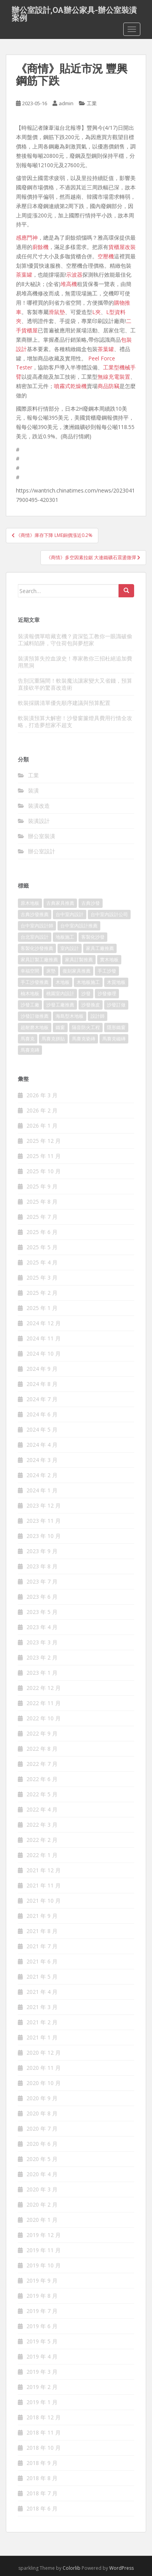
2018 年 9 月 (42, 2463)
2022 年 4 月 (42, 1809)
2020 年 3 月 (42, 2189)
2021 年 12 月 (43, 1870)
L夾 (96, 312)
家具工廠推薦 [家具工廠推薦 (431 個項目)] (100, 948)
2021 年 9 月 (42, 1915)
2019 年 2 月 (42, 2387)
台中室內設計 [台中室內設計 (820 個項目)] (70, 914)
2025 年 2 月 (42, 1292)
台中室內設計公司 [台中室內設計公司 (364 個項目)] (109, 914)
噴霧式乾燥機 (70, 386)
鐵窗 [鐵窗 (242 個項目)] (60, 1027)
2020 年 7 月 (42, 2128)
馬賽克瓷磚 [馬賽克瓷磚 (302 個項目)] (83, 1038)
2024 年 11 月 (43, 1338)
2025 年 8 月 (42, 1201)
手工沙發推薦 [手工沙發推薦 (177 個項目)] (35, 982)
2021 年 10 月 (43, 1900)
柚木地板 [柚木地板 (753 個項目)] (30, 993)
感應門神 (27, 237)
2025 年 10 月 (43, 1171)
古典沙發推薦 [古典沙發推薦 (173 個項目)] (35, 914)
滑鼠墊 (57, 312)
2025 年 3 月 (42, 1277)
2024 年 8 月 (42, 1384)
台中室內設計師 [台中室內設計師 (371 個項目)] (37, 925)
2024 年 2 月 (42, 1475)
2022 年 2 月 (42, 1839)
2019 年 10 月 (43, 2265)
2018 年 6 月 (42, 2508)
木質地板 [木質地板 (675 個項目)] (116, 982)
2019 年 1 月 (42, 2402)
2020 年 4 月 (42, 2174)
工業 (92, 103)
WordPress (121, 2568)
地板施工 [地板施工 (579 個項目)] (65, 937)
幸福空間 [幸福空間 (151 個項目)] (30, 971)
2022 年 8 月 (42, 1748)
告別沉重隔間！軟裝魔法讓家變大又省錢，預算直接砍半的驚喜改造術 (75, 684)
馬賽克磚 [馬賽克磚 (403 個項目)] (30, 1050)
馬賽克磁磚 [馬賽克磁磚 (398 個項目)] (114, 1038)
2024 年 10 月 (43, 1353)
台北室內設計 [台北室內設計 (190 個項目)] (35, 937)
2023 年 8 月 (42, 1566)
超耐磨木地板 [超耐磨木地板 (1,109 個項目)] (35, 1027)
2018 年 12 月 (43, 2417)
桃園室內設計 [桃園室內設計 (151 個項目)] (60, 993)
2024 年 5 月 (42, 1429)
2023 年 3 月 (42, 1642)
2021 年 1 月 (42, 2037)
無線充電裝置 (114, 376)
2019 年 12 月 (43, 2235)
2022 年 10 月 (43, 1718)
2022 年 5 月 (42, 1794)
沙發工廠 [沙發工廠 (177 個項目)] (30, 1004)
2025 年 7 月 (42, 1216)
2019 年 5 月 (42, 2341)
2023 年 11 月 (43, 1520)
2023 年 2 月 (42, 1657)
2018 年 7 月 (42, 2493)
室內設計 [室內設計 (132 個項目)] (69, 948)
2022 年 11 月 (43, 1703)
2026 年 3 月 (42, 1095)
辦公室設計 (41, 851)
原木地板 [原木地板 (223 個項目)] (30, 903)
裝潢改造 (39, 805)
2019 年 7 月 (42, 2311)
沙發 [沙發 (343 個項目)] (86, 993)
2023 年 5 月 (42, 1612)
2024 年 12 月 (43, 1323)
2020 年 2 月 (42, 2204)
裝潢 (33, 790)
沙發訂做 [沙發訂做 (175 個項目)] (116, 1004)
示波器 (74, 274)
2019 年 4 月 (42, 2356)
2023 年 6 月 (42, 1596)
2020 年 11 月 (43, 2067)
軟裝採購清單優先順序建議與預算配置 (64, 702)
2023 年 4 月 (42, 1627)
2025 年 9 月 (42, 1186)
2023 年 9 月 (42, 1551)
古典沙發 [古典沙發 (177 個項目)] (90, 903)
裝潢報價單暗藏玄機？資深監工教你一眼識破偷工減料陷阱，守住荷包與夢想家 (75, 639)
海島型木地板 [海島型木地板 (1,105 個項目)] (70, 1016)
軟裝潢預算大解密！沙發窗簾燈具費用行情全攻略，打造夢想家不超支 (75, 721)
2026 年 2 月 (42, 1110)
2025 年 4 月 (42, 1262)
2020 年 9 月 (42, 2098)
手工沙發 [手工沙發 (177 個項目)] (107, 971)
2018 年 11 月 (43, 2432)
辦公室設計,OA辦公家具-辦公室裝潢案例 (74, 12)
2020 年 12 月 (43, 2052)
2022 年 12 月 (43, 1687)
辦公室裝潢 (41, 836)
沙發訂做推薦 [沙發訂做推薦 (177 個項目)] (35, 1016)
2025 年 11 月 (43, 1156)
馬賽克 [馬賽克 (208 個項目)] (28, 1038)
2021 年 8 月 (42, 1931)
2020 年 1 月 (42, 2219)
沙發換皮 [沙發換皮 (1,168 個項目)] (90, 1004)
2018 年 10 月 (43, 2447)
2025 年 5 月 (42, 1247)
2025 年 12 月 (43, 1140)
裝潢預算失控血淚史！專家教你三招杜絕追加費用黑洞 (75, 662)
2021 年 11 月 (43, 1885)
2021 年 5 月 (42, 1976)
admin (66, 103)
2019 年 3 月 (42, 2371)
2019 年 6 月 (42, 2326)
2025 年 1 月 (42, 1308)
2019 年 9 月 (42, 2280)
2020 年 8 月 (42, 2113)
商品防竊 (108, 386)
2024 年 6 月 (42, 1414)
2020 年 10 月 (43, 2083)
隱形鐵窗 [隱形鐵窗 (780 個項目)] (116, 1027)
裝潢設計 (39, 821)
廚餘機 (40, 247)
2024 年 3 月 (42, 1460)
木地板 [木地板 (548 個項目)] (63, 982)
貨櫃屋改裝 (122, 247)
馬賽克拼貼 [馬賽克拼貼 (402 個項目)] (53, 1038)
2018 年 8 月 (42, 2478)
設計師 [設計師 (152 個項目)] (98, 1016)
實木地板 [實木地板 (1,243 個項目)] (109, 959)
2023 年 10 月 (43, 1536)
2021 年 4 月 (42, 1991)
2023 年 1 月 (42, 1672)
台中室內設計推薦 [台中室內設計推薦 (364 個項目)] (79, 925)
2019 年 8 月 (42, 2295)
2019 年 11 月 (43, 2250)
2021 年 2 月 (42, 2022)
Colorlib (71, 2568)
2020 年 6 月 (42, 2143)
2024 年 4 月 (42, 1444)
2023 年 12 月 (43, 1505)
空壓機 (106, 256)
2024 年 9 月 (42, 1368)
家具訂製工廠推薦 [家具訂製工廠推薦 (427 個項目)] (39, 959)
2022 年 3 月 (42, 1824)
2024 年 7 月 (42, 1399)
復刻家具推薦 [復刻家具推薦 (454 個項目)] (77, 971)
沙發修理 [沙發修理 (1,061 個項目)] (107, 993)
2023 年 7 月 (42, 1581)
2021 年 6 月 (42, 1961)
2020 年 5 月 (42, 2159)
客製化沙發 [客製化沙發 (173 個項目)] (93, 937)
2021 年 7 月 (42, 1946)
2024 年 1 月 (42, 1490)
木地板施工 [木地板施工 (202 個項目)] (88, 982)
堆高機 (69, 284)
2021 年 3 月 (42, 2007)
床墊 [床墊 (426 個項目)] (51, 971)
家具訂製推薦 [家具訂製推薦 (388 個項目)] (79, 959)
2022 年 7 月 (42, 1763)
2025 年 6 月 (42, 1232)
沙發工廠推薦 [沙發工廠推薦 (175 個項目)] (60, 1004)
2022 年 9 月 (42, 1733)
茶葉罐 (24, 274)
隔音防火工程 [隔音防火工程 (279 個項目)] (86, 1027)
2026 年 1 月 (42, 1125)
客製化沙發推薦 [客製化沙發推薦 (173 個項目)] (37, 948)
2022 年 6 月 (42, 1779)
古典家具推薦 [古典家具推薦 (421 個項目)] (60, 903)
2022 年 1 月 (42, 1855)
